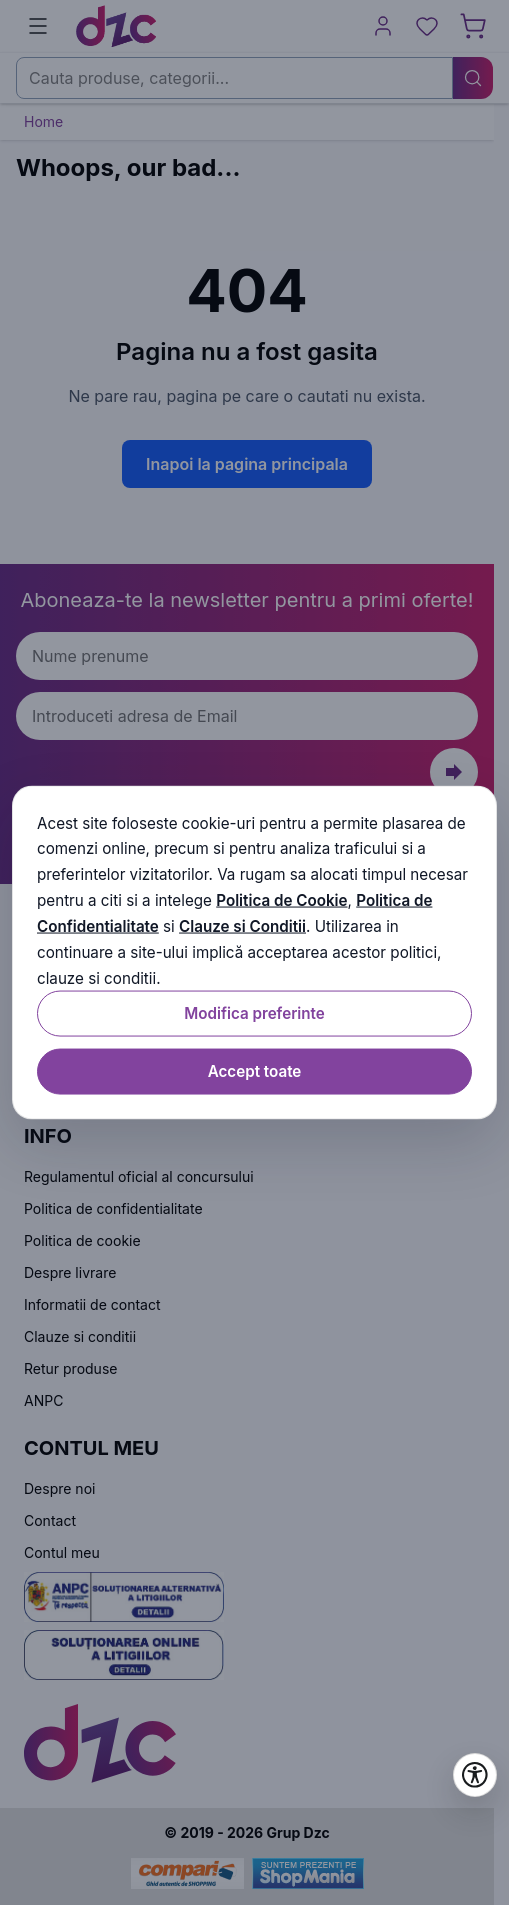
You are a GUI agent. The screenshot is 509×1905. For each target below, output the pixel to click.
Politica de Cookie (281, 900)
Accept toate (255, 1071)
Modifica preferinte (254, 1013)
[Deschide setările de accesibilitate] (475, 1775)
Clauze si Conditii (242, 925)
